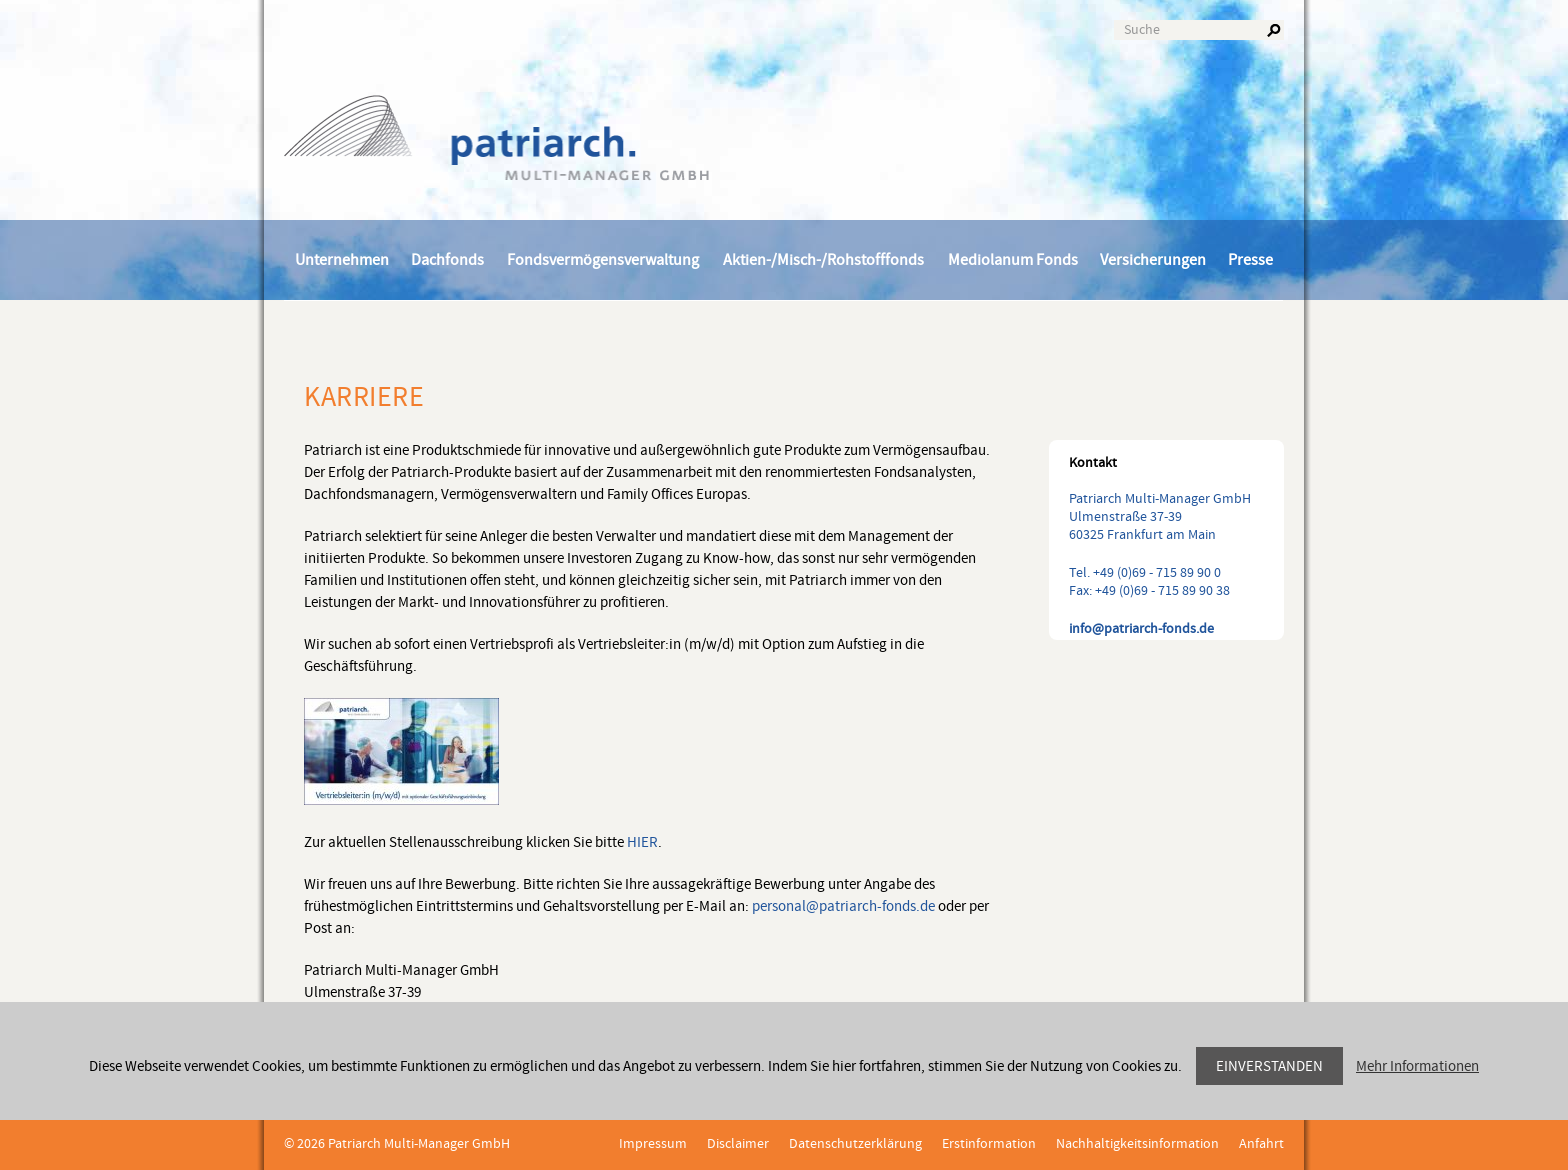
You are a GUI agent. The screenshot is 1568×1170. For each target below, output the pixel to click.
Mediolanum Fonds (1013, 260)
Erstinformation (989, 1144)
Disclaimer (738, 1144)
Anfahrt (1261, 1144)
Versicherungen (1153, 260)
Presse (1250, 260)
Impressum (653, 1144)
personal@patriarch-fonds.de (843, 906)
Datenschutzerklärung (855, 1144)
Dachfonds (447, 260)
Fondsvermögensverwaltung (603, 260)
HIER (642, 842)
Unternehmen (342, 260)
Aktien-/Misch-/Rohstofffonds (823, 260)
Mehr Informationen (1417, 1066)
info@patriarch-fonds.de (1141, 629)
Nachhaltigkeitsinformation (1137, 1144)
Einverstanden (1269, 1066)
